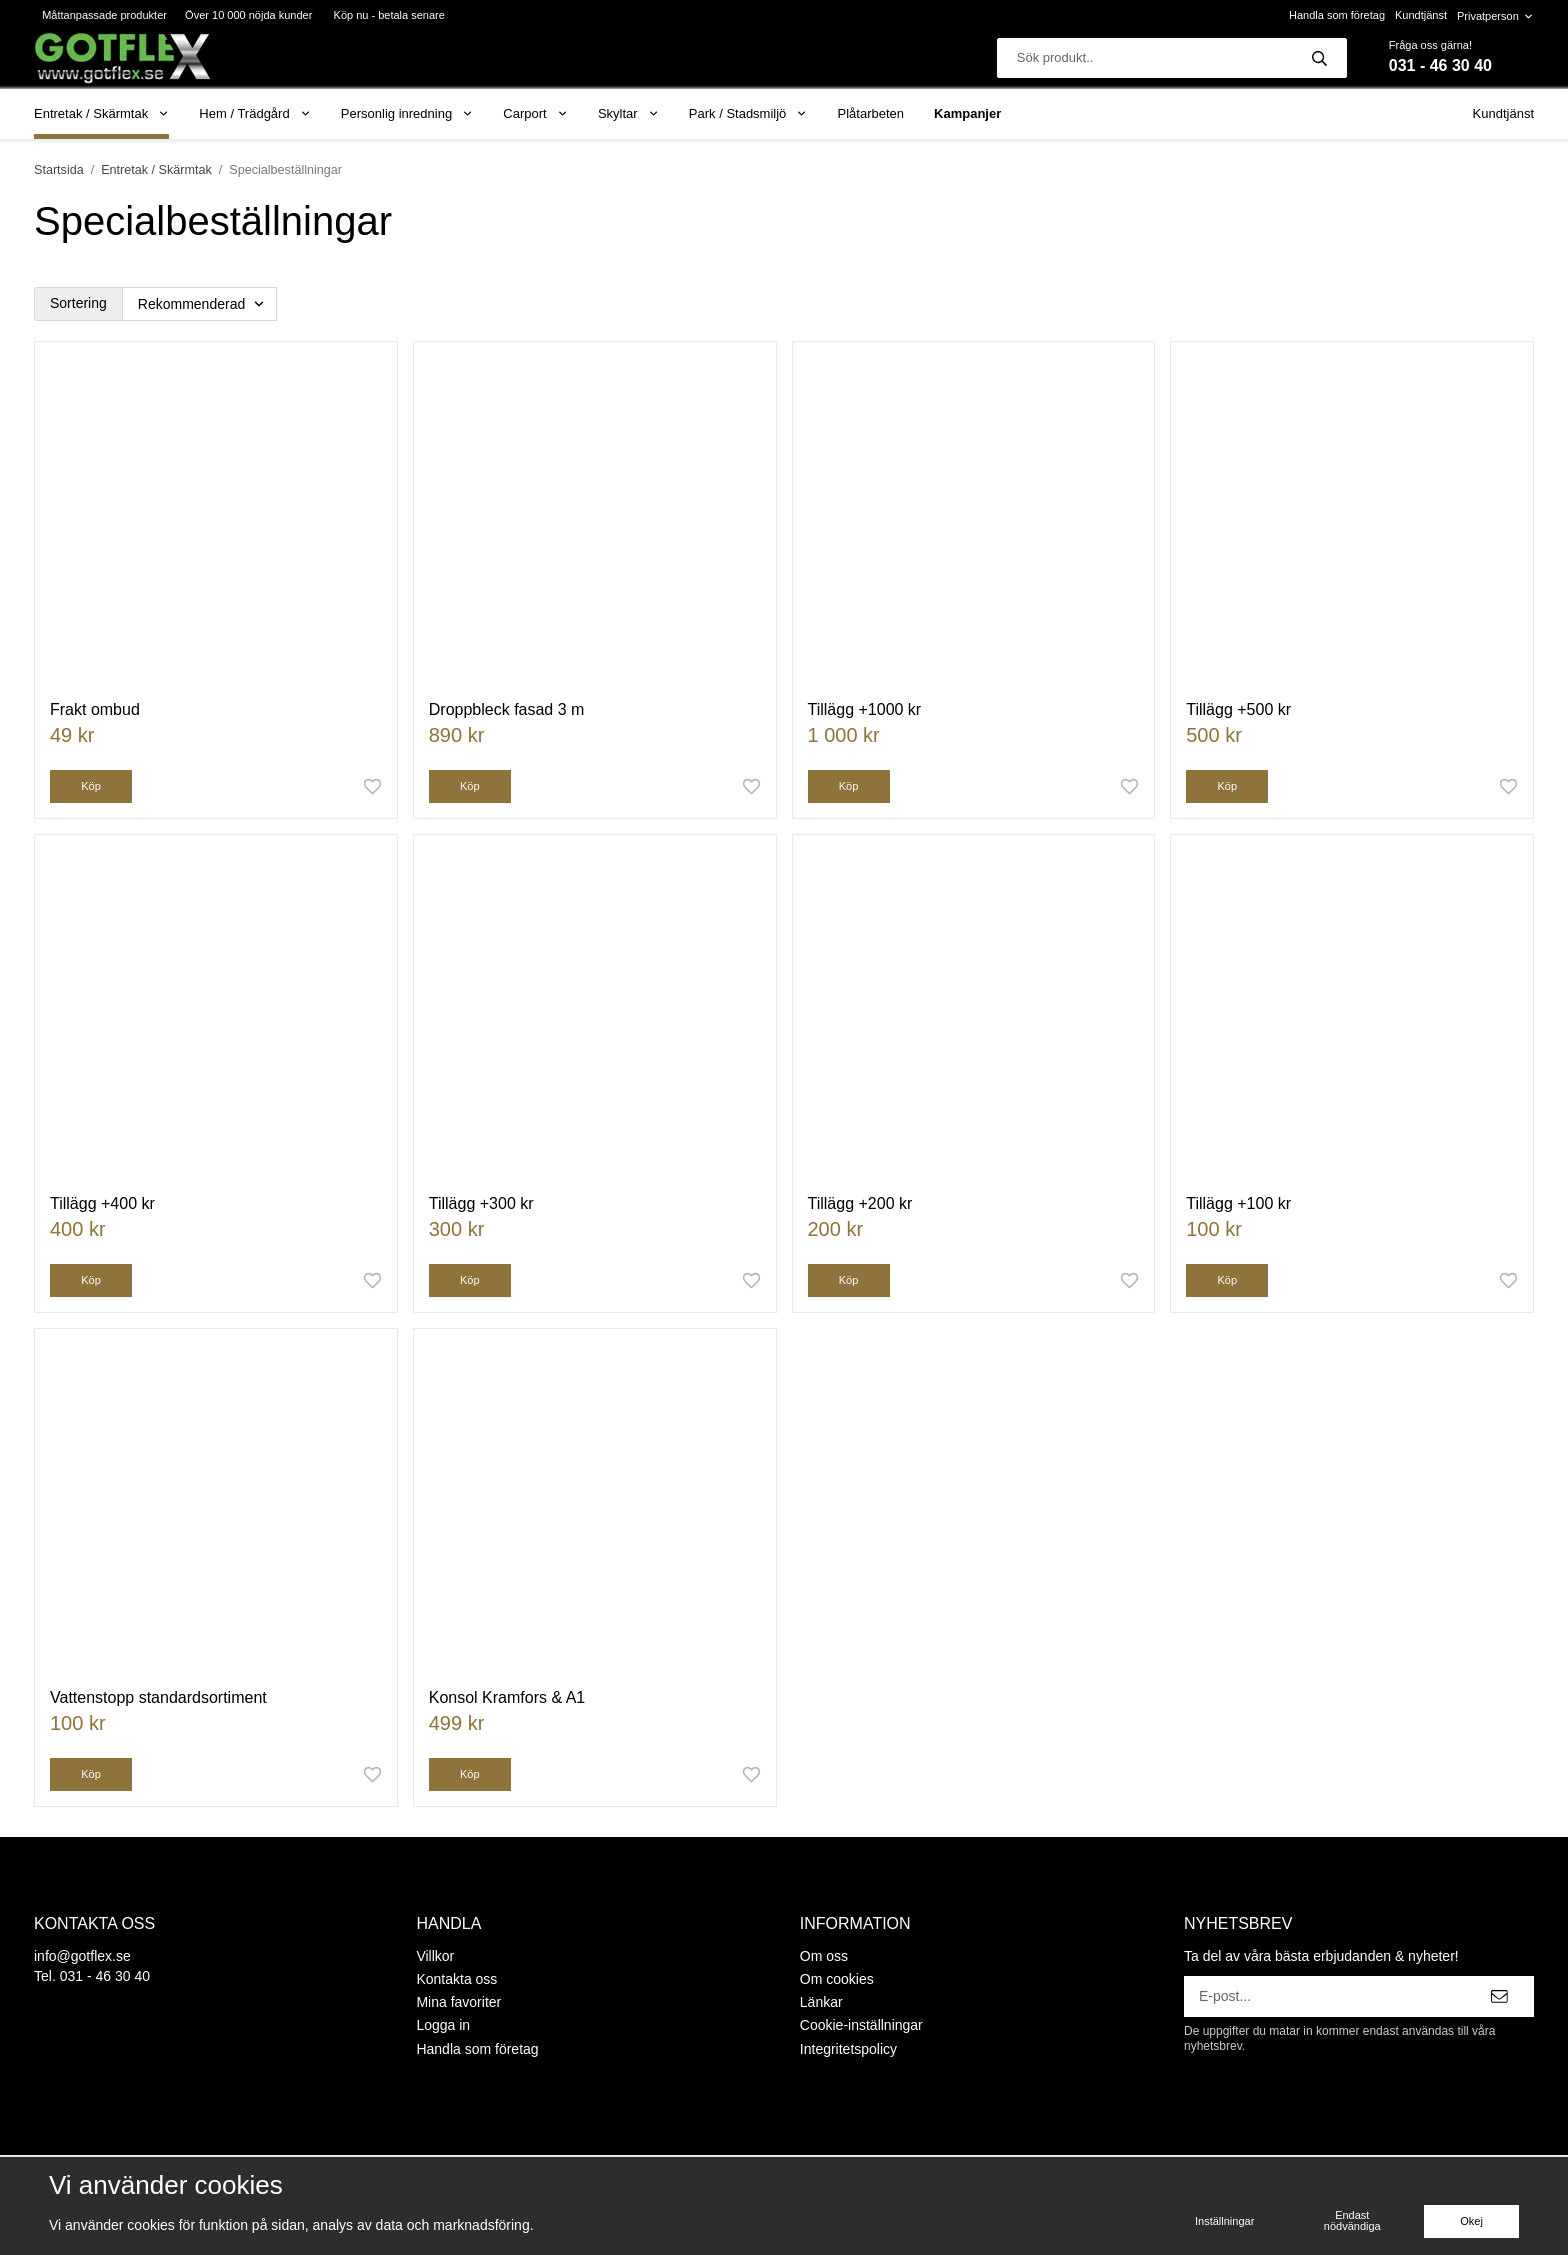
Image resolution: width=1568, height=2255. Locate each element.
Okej (1471, 2221)
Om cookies (837, 1979)
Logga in (443, 2025)
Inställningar (1224, 2221)
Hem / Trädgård (255, 113)
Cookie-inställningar (861, 2025)
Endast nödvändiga (1352, 2220)
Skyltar (628, 113)
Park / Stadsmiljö (748, 113)
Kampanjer (967, 113)
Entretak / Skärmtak (101, 113)
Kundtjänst (1421, 15)
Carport (535, 113)
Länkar (821, 2002)
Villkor (435, 1956)
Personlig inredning (407, 113)
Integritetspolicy (848, 2049)
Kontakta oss (456, 1979)
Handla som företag (1337, 15)
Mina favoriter (458, 2002)
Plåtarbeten (871, 113)
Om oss (824, 1956)
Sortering (78, 303)
